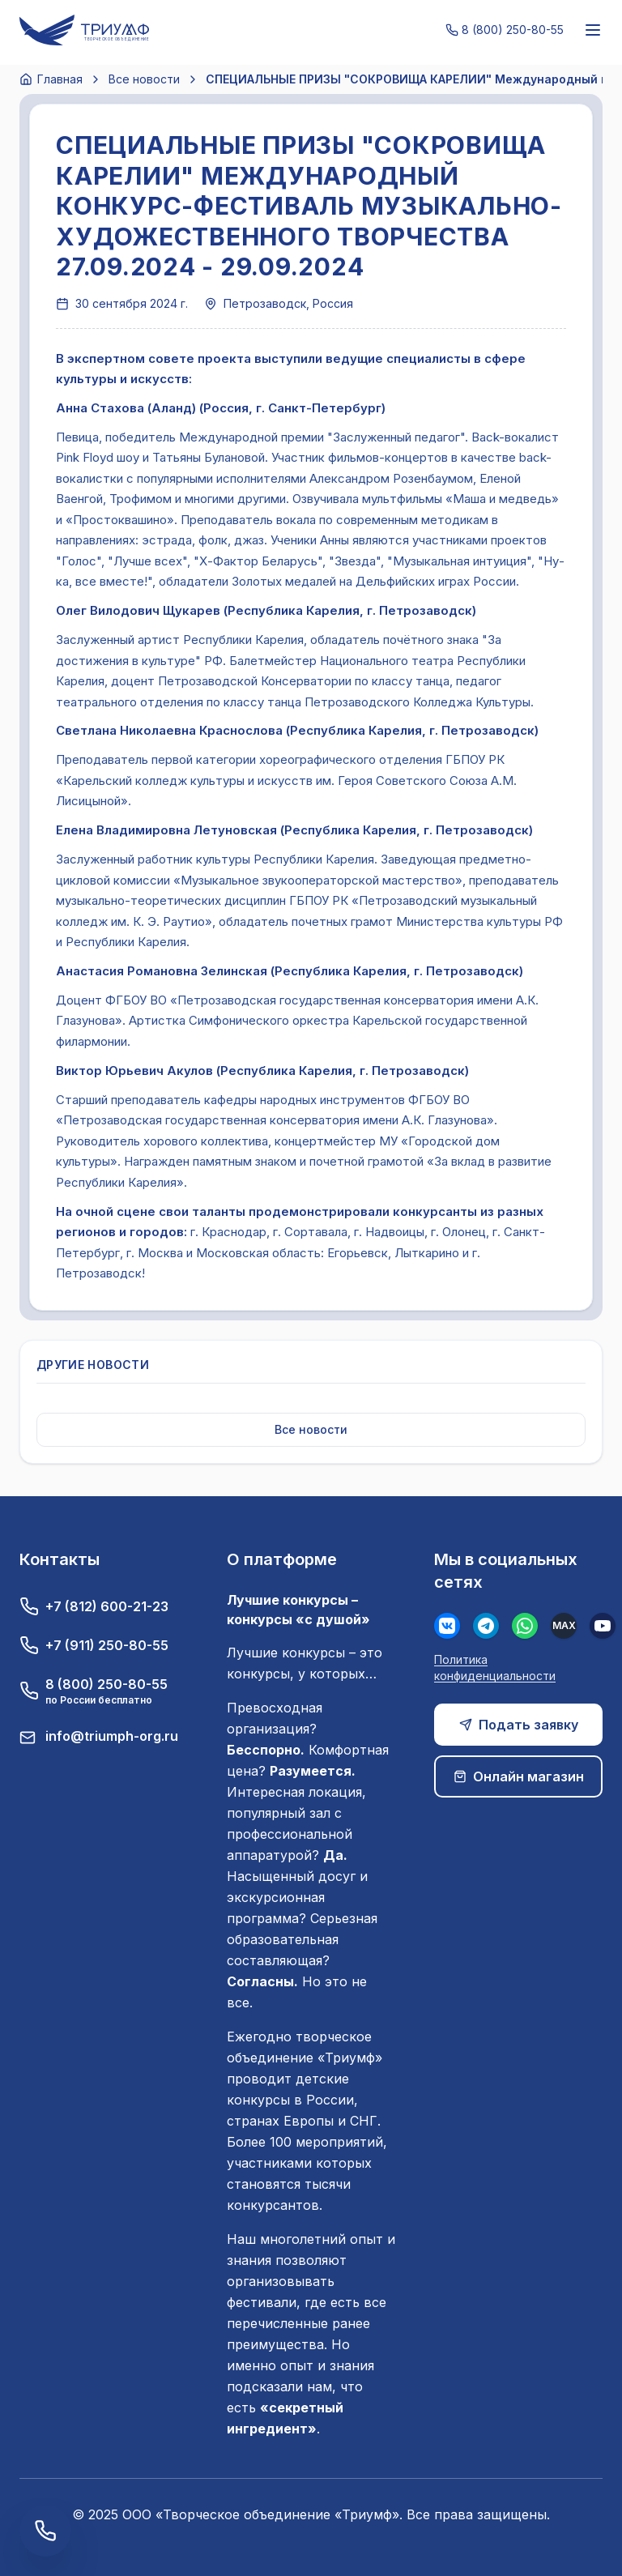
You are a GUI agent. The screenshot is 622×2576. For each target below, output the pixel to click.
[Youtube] (603, 1626)
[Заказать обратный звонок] (45, 2531)
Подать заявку (518, 1725)
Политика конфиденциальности (495, 1668)
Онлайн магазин (519, 1776)
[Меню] (593, 30)
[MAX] (564, 1626)
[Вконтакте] (447, 1626)
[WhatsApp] (525, 1626)
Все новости (144, 79)
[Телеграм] (486, 1626)
